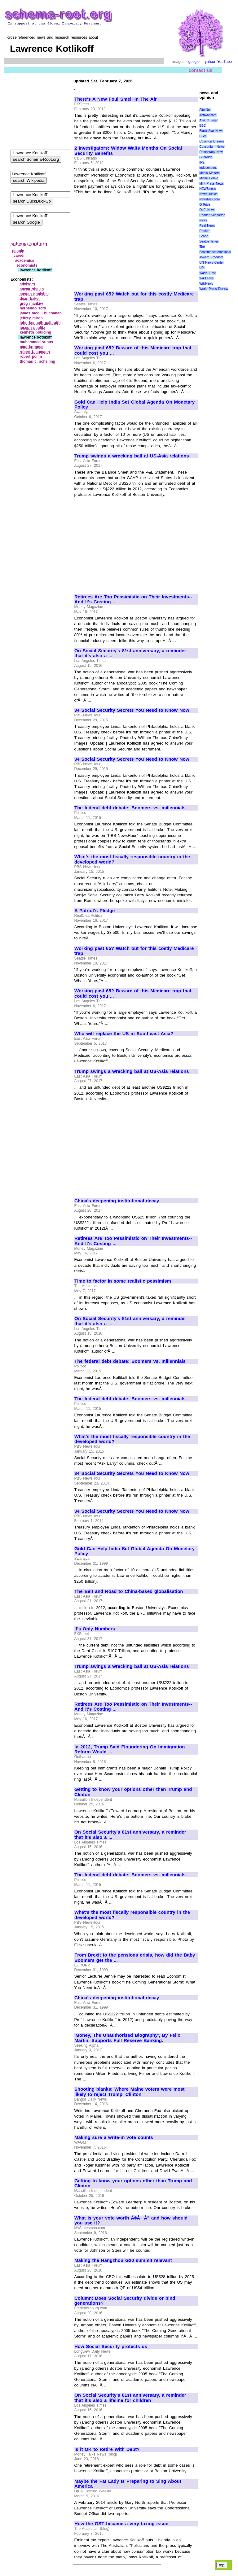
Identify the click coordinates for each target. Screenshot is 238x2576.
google (194, 61)
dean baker (30, 298)
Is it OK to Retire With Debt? (106, 2449)
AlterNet (204, 110)
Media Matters (209, 173)
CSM (202, 136)
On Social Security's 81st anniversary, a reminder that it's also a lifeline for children (130, 2398)
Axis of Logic (208, 120)
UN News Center (211, 262)
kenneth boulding (35, 332)
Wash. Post (207, 273)
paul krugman (32, 347)
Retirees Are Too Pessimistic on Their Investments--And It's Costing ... (133, 599)
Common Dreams (211, 141)
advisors (27, 284)
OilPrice (204, 204)
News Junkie (208, 194)
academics (24, 260)
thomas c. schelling (37, 361)
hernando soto (33, 308)
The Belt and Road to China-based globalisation (128, 1591)
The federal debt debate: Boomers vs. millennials (130, 807)
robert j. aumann (35, 352)
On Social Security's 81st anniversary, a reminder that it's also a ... (130, 653)
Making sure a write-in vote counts (113, 2137)
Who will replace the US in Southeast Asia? (123, 1033)
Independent (208, 167)
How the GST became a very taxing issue (121, 2523)
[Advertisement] (126, 240)
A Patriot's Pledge (94, 910)
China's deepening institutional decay (116, 1200)
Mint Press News (211, 183)
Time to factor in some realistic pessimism (122, 1281)
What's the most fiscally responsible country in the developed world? (132, 859)
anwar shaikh (32, 289)
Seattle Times (208, 241)
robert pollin (31, 356)
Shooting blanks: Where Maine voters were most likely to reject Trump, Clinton (129, 2092)
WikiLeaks (206, 278)
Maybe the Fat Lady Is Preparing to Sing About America (127, 2484)
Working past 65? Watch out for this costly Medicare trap (134, 296)
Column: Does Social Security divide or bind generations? (124, 2301)
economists (27, 265)
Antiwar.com (207, 115)
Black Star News (211, 131)
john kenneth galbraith (40, 323)
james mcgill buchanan (41, 313)
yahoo (210, 61)
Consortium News (211, 146)
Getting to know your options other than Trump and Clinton (133, 1792)
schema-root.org (29, 243)
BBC (202, 125)
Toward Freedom (211, 257)
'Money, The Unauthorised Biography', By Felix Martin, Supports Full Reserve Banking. (127, 2038)
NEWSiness (207, 188)
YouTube (224, 61)
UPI (202, 267)
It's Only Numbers (94, 1628)
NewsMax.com (209, 199)
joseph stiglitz (32, 328)
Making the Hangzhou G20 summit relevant (123, 2260)
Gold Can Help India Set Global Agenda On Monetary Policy (134, 405)
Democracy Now (211, 152)
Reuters (204, 231)
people (18, 251)
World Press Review (213, 289)
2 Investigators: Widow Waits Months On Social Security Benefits (128, 151)
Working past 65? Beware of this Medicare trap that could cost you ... (133, 350)
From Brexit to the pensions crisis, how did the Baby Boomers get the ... (134, 1958)
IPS (201, 162)
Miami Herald (208, 178)
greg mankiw (31, 303)
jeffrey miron (31, 318)
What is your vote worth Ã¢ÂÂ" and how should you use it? (130, 2220)
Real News (207, 225)
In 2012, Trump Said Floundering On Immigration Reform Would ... (129, 1749)
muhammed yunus (36, 342)
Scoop (203, 236)
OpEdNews (207, 210)
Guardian (205, 157)
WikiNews (206, 283)
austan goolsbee (35, 294)
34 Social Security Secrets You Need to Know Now (131, 710)
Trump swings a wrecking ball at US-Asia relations (131, 455)
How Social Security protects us (110, 2346)
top (222, 2565)
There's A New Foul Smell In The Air (115, 99)
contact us (201, 70)
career (19, 255)
